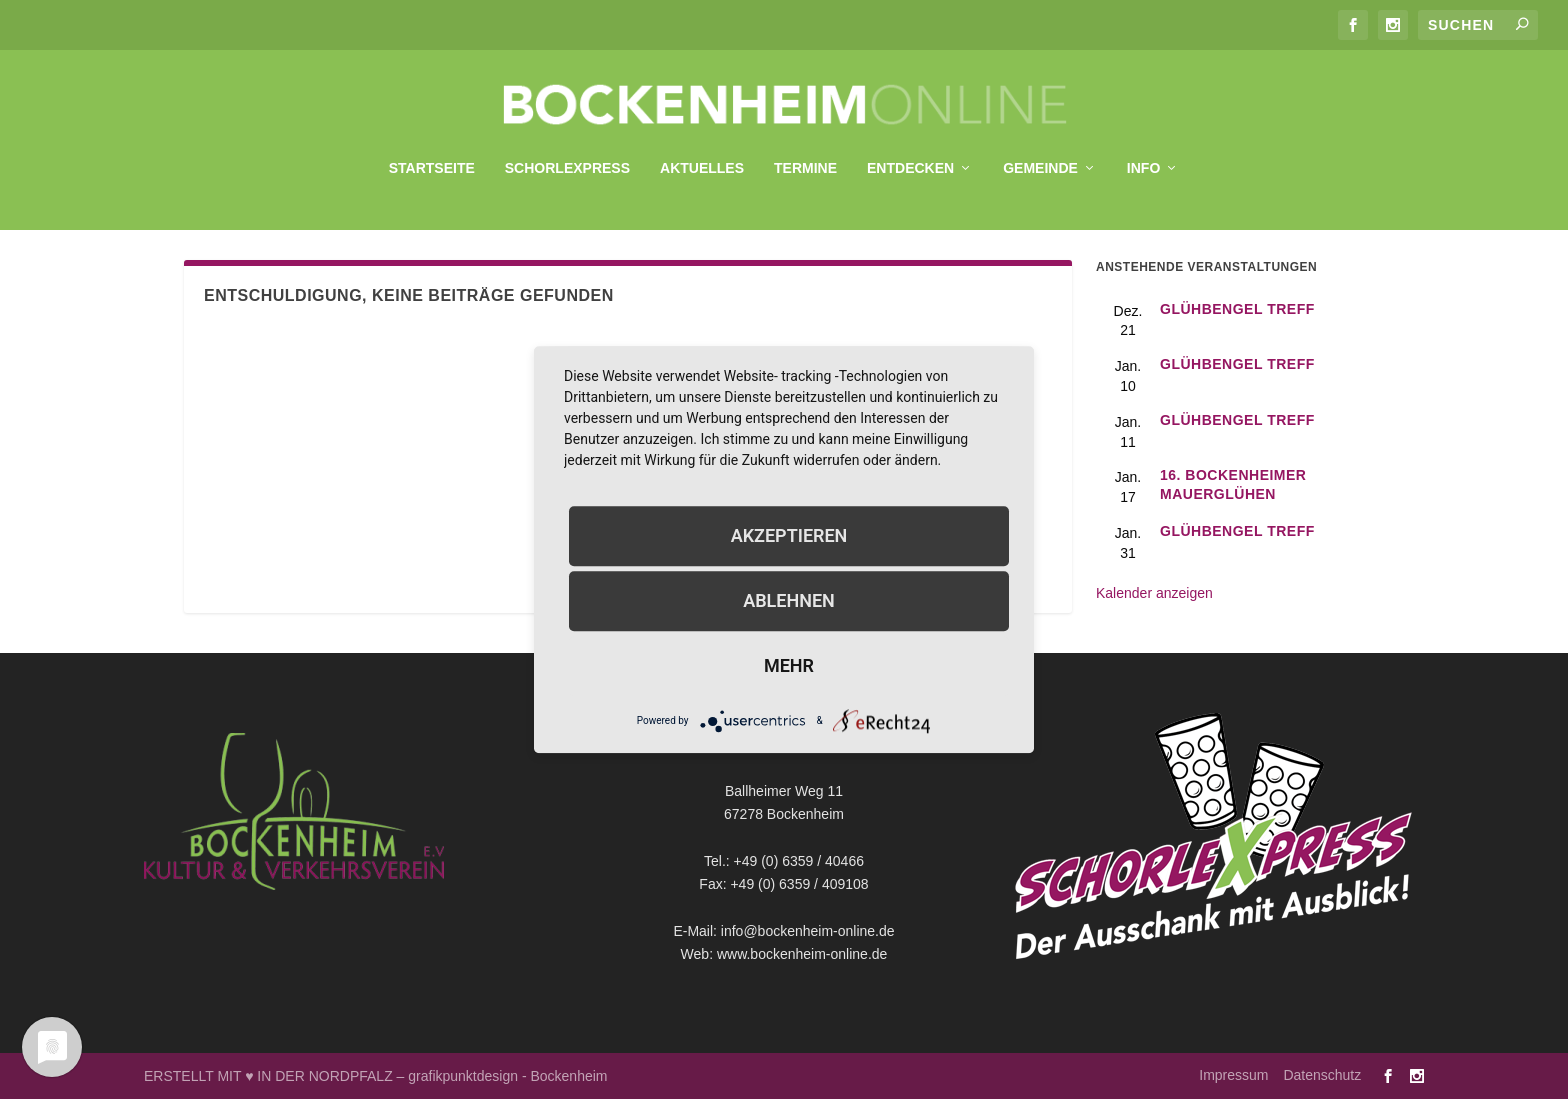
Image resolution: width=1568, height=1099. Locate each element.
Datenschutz (1322, 1075)
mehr (789, 665)
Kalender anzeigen (1154, 593)
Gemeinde (1040, 158)
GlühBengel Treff (1237, 309)
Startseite (432, 158)
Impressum (1233, 1075)
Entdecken (910, 158)
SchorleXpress (567, 158)
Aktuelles (702, 158)
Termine (805, 158)
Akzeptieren (789, 535)
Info (1143, 158)
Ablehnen (789, 600)
